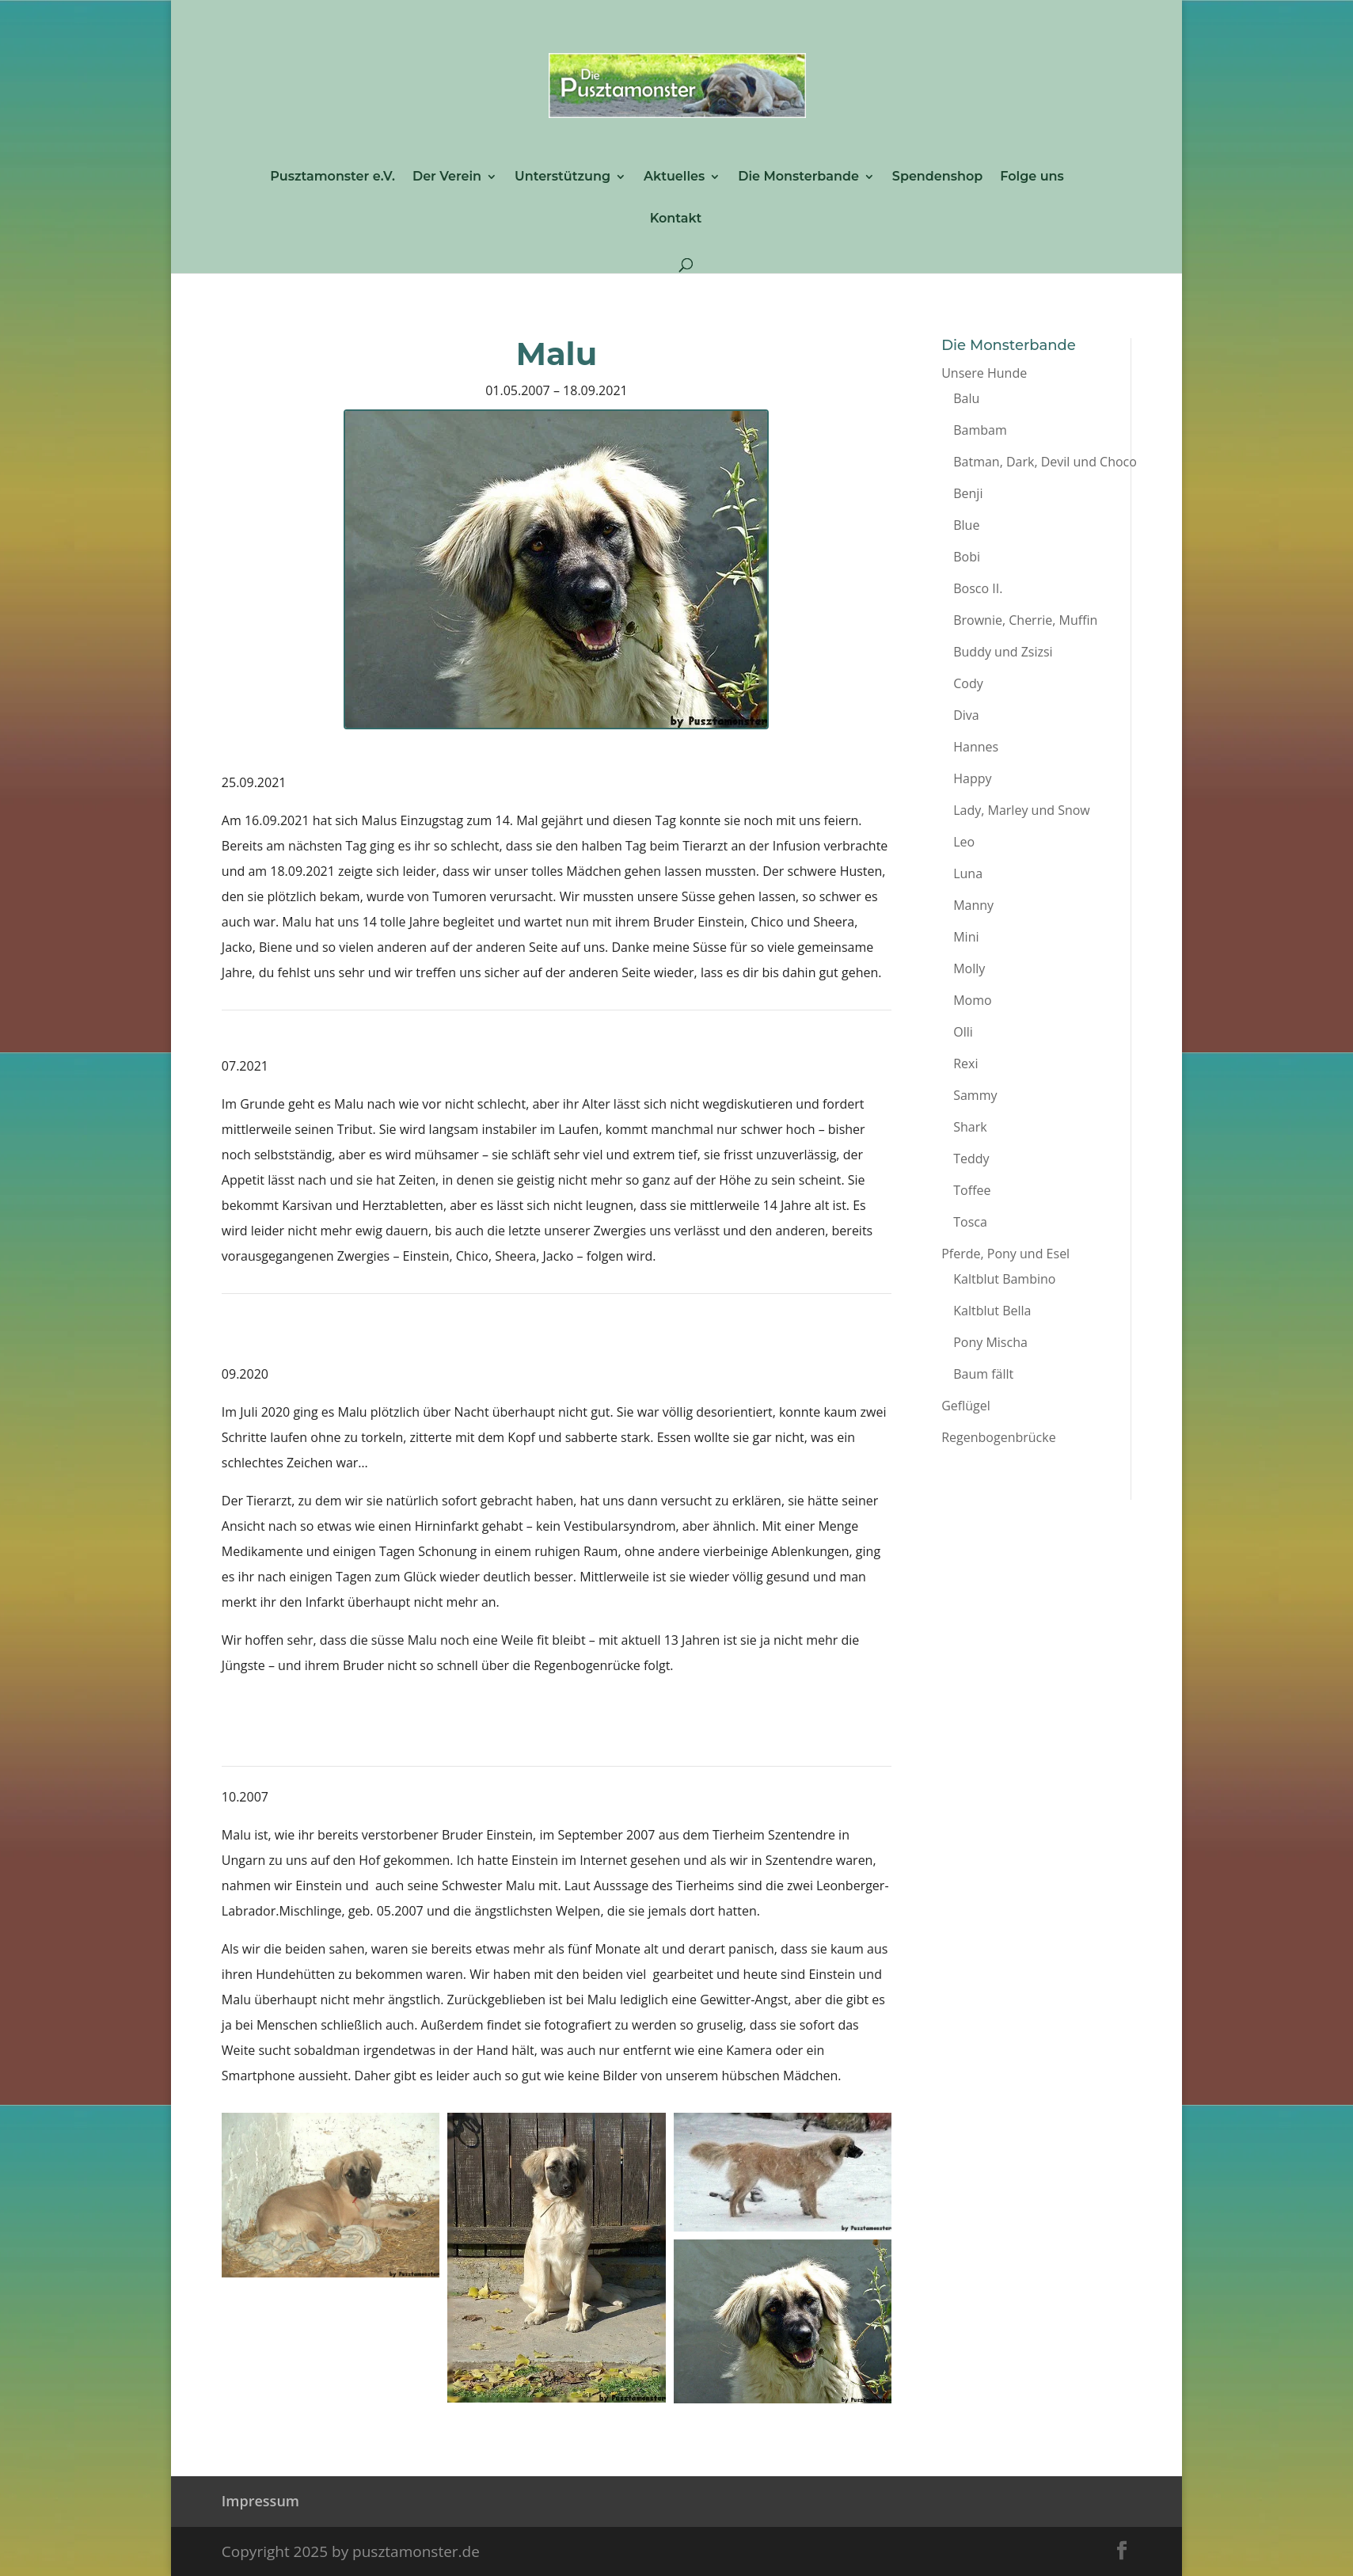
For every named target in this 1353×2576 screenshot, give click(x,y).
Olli (963, 1032)
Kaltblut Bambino (1004, 1279)
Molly (969, 968)
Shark (969, 1127)
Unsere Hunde (984, 373)
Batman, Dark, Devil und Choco (1045, 461)
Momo (972, 1000)
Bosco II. (977, 588)
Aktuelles (674, 177)
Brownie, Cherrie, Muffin (1025, 620)
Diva (966, 715)
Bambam (980, 430)
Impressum (260, 2500)
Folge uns (1031, 177)
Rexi (965, 1063)
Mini (966, 937)
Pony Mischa (990, 1342)
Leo (964, 841)
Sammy (975, 1095)
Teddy (971, 1158)
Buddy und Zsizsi (1002, 651)
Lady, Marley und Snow (1021, 810)
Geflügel (965, 1405)
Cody (968, 683)
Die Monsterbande (798, 177)
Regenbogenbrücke (998, 1437)
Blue (966, 525)
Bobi (966, 556)
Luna (967, 873)
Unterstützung (562, 177)
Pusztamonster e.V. (332, 177)
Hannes (975, 746)
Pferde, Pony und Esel (1005, 1253)
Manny (973, 905)
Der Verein (446, 177)
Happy (972, 778)
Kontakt (676, 219)
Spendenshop (937, 177)
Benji (967, 493)
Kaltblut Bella (992, 1310)
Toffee (971, 1190)
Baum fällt (983, 1374)
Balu (966, 398)
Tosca (970, 1222)
